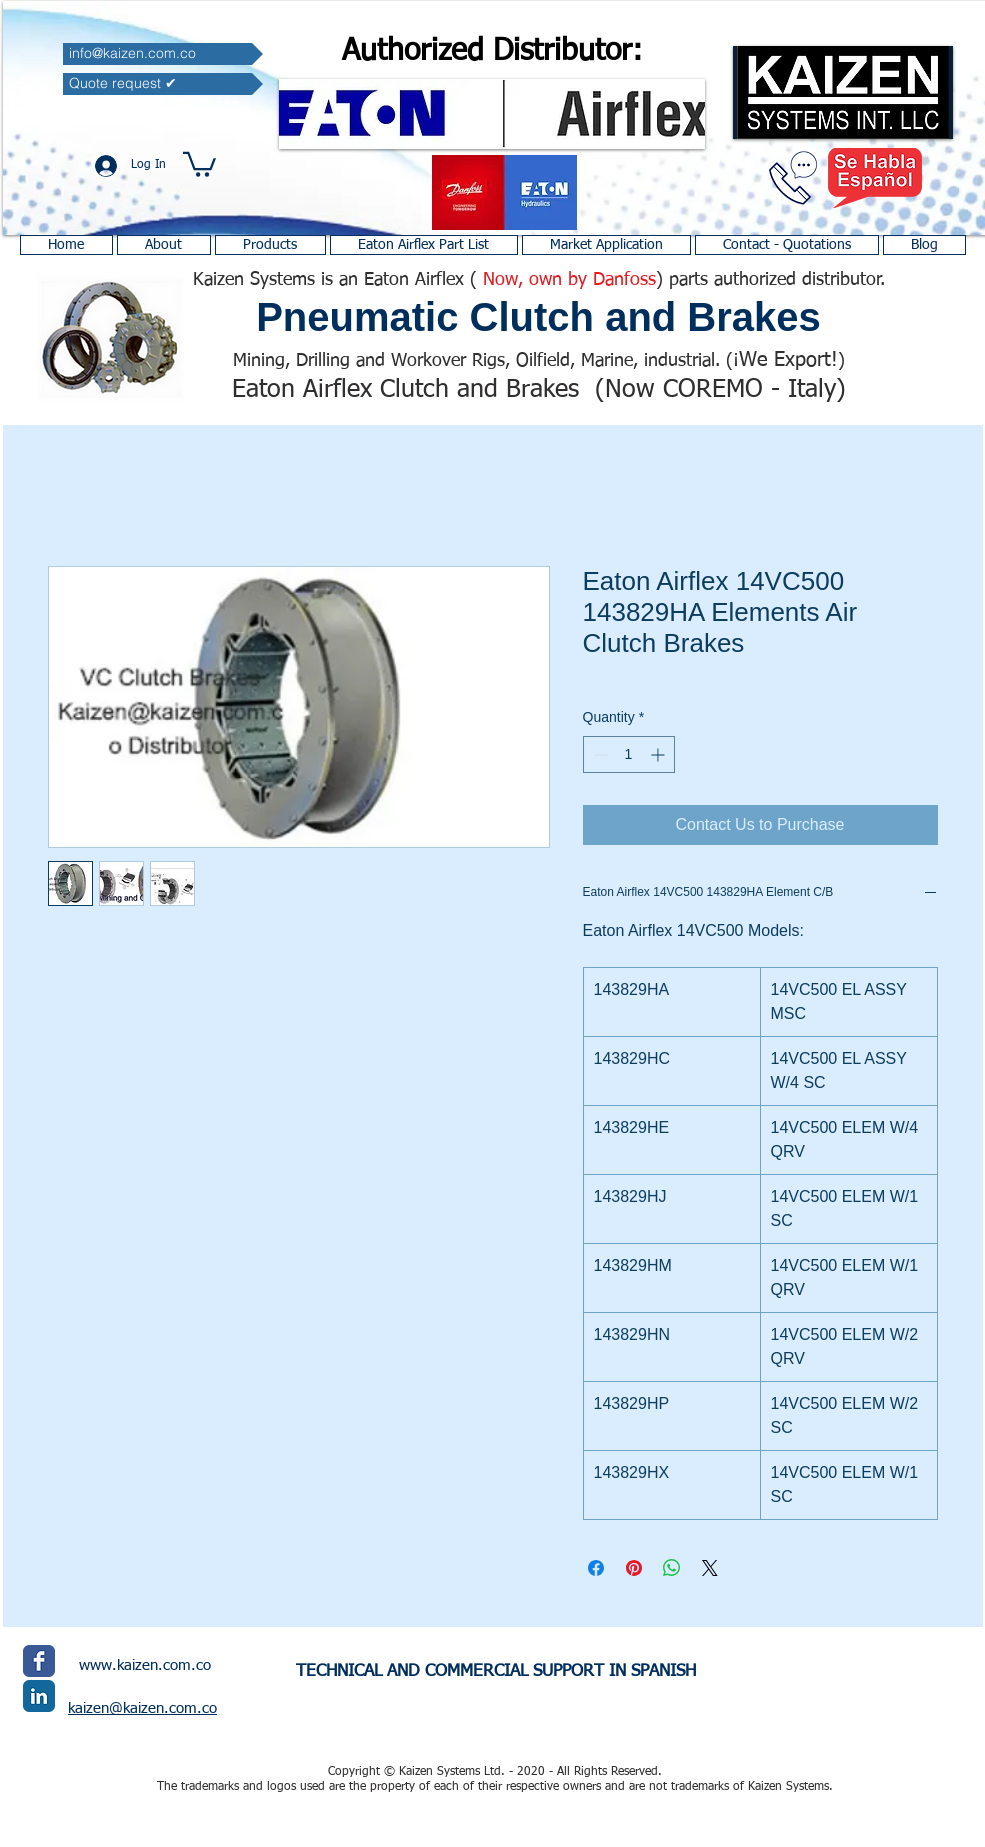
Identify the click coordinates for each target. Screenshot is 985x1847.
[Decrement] (598, 754)
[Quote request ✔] (163, 84)
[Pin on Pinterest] (634, 1568)
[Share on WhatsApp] (672, 1568)
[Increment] (659, 754)
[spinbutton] (629, 754)
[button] (199, 163)
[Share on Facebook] (596, 1568)
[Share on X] (710, 1568)
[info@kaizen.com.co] (163, 54)
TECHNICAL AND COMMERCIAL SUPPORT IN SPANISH (496, 1671)
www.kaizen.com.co (145, 1665)
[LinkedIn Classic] (39, 1696)
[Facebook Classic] (39, 1661)
